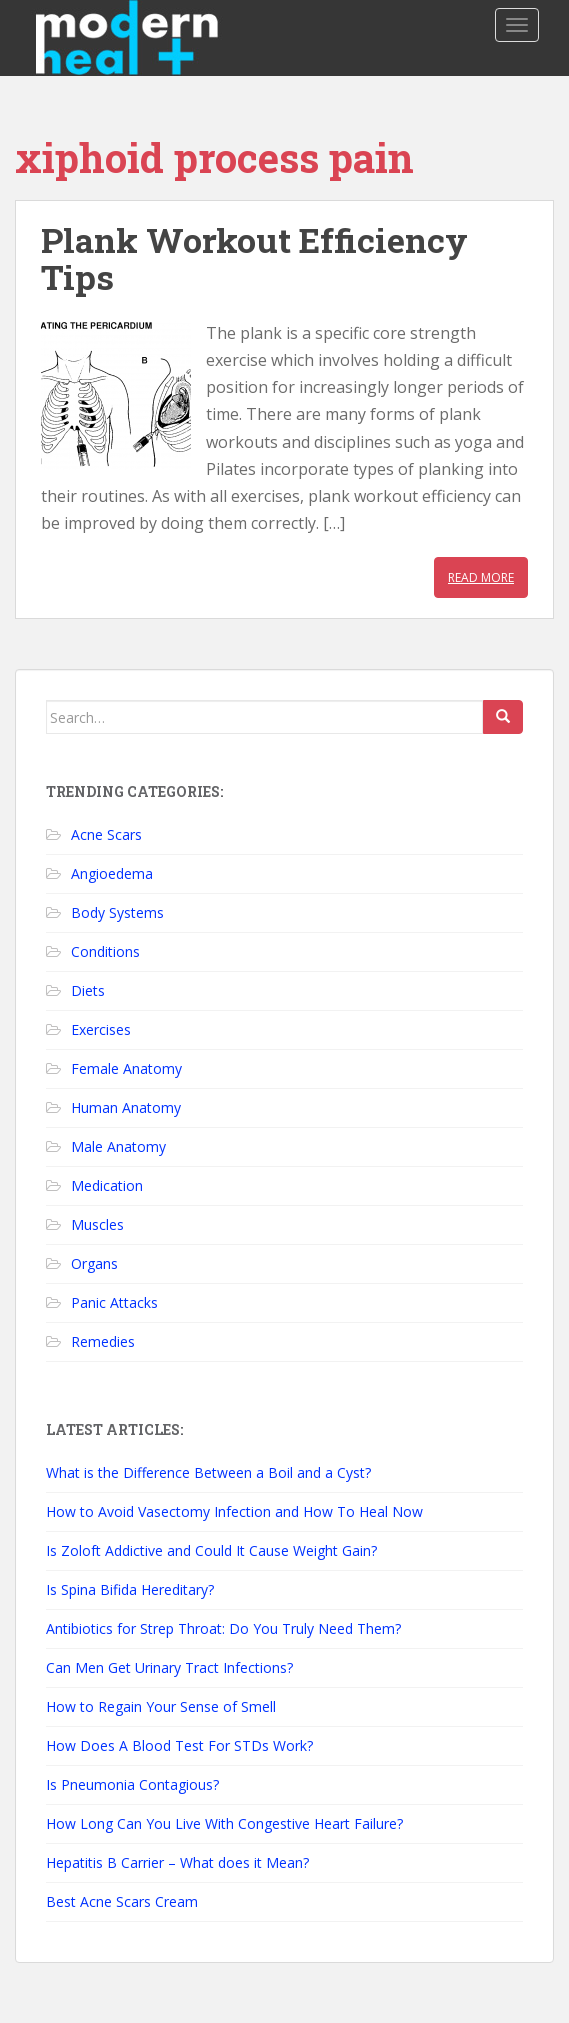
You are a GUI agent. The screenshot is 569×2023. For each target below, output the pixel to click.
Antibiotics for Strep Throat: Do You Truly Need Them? (223, 1628)
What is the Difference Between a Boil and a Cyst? (208, 1472)
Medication (107, 1185)
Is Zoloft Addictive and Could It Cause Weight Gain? (211, 1550)
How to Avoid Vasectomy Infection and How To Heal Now (234, 1511)
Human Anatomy (126, 1107)
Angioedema (112, 873)
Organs (94, 1263)
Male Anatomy (118, 1146)
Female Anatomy (126, 1068)
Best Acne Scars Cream (122, 1901)
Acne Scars (106, 834)
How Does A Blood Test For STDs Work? (179, 1745)
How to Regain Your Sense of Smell (161, 1706)
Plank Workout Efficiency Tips (254, 258)
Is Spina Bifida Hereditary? (130, 1589)
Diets (88, 990)
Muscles (97, 1224)
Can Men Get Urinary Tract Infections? (169, 1667)
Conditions (105, 951)
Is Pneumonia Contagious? (132, 1784)
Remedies (103, 1341)
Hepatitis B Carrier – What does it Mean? (177, 1862)
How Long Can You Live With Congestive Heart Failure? (224, 1823)
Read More (481, 577)
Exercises (101, 1029)
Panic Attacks (114, 1302)
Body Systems (117, 912)
